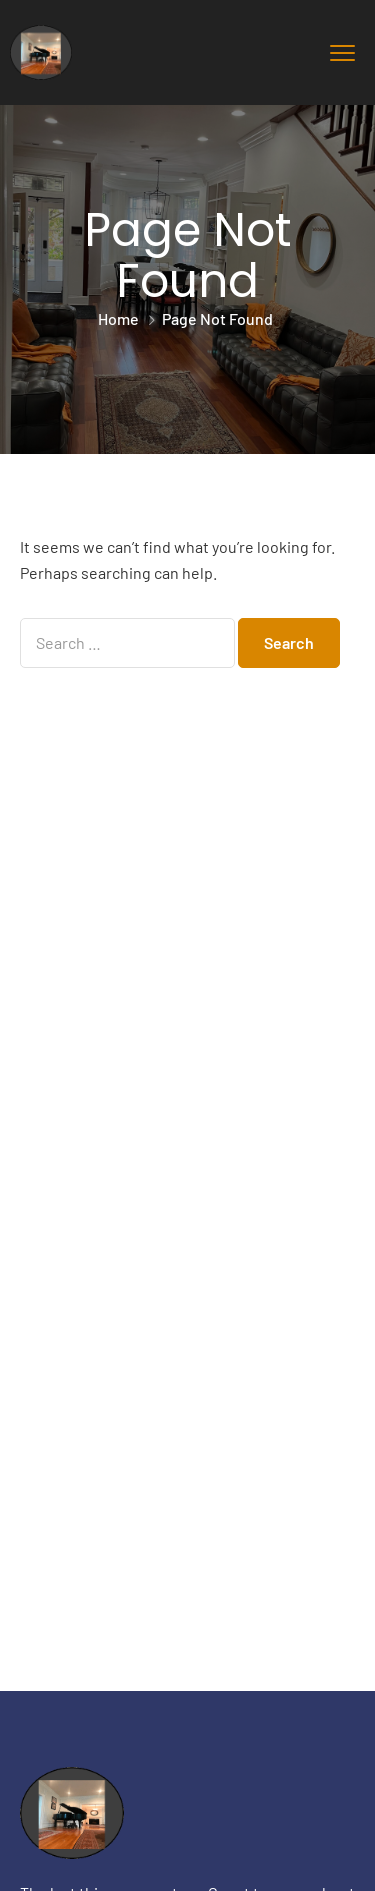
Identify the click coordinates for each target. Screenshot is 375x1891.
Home (118, 318)
